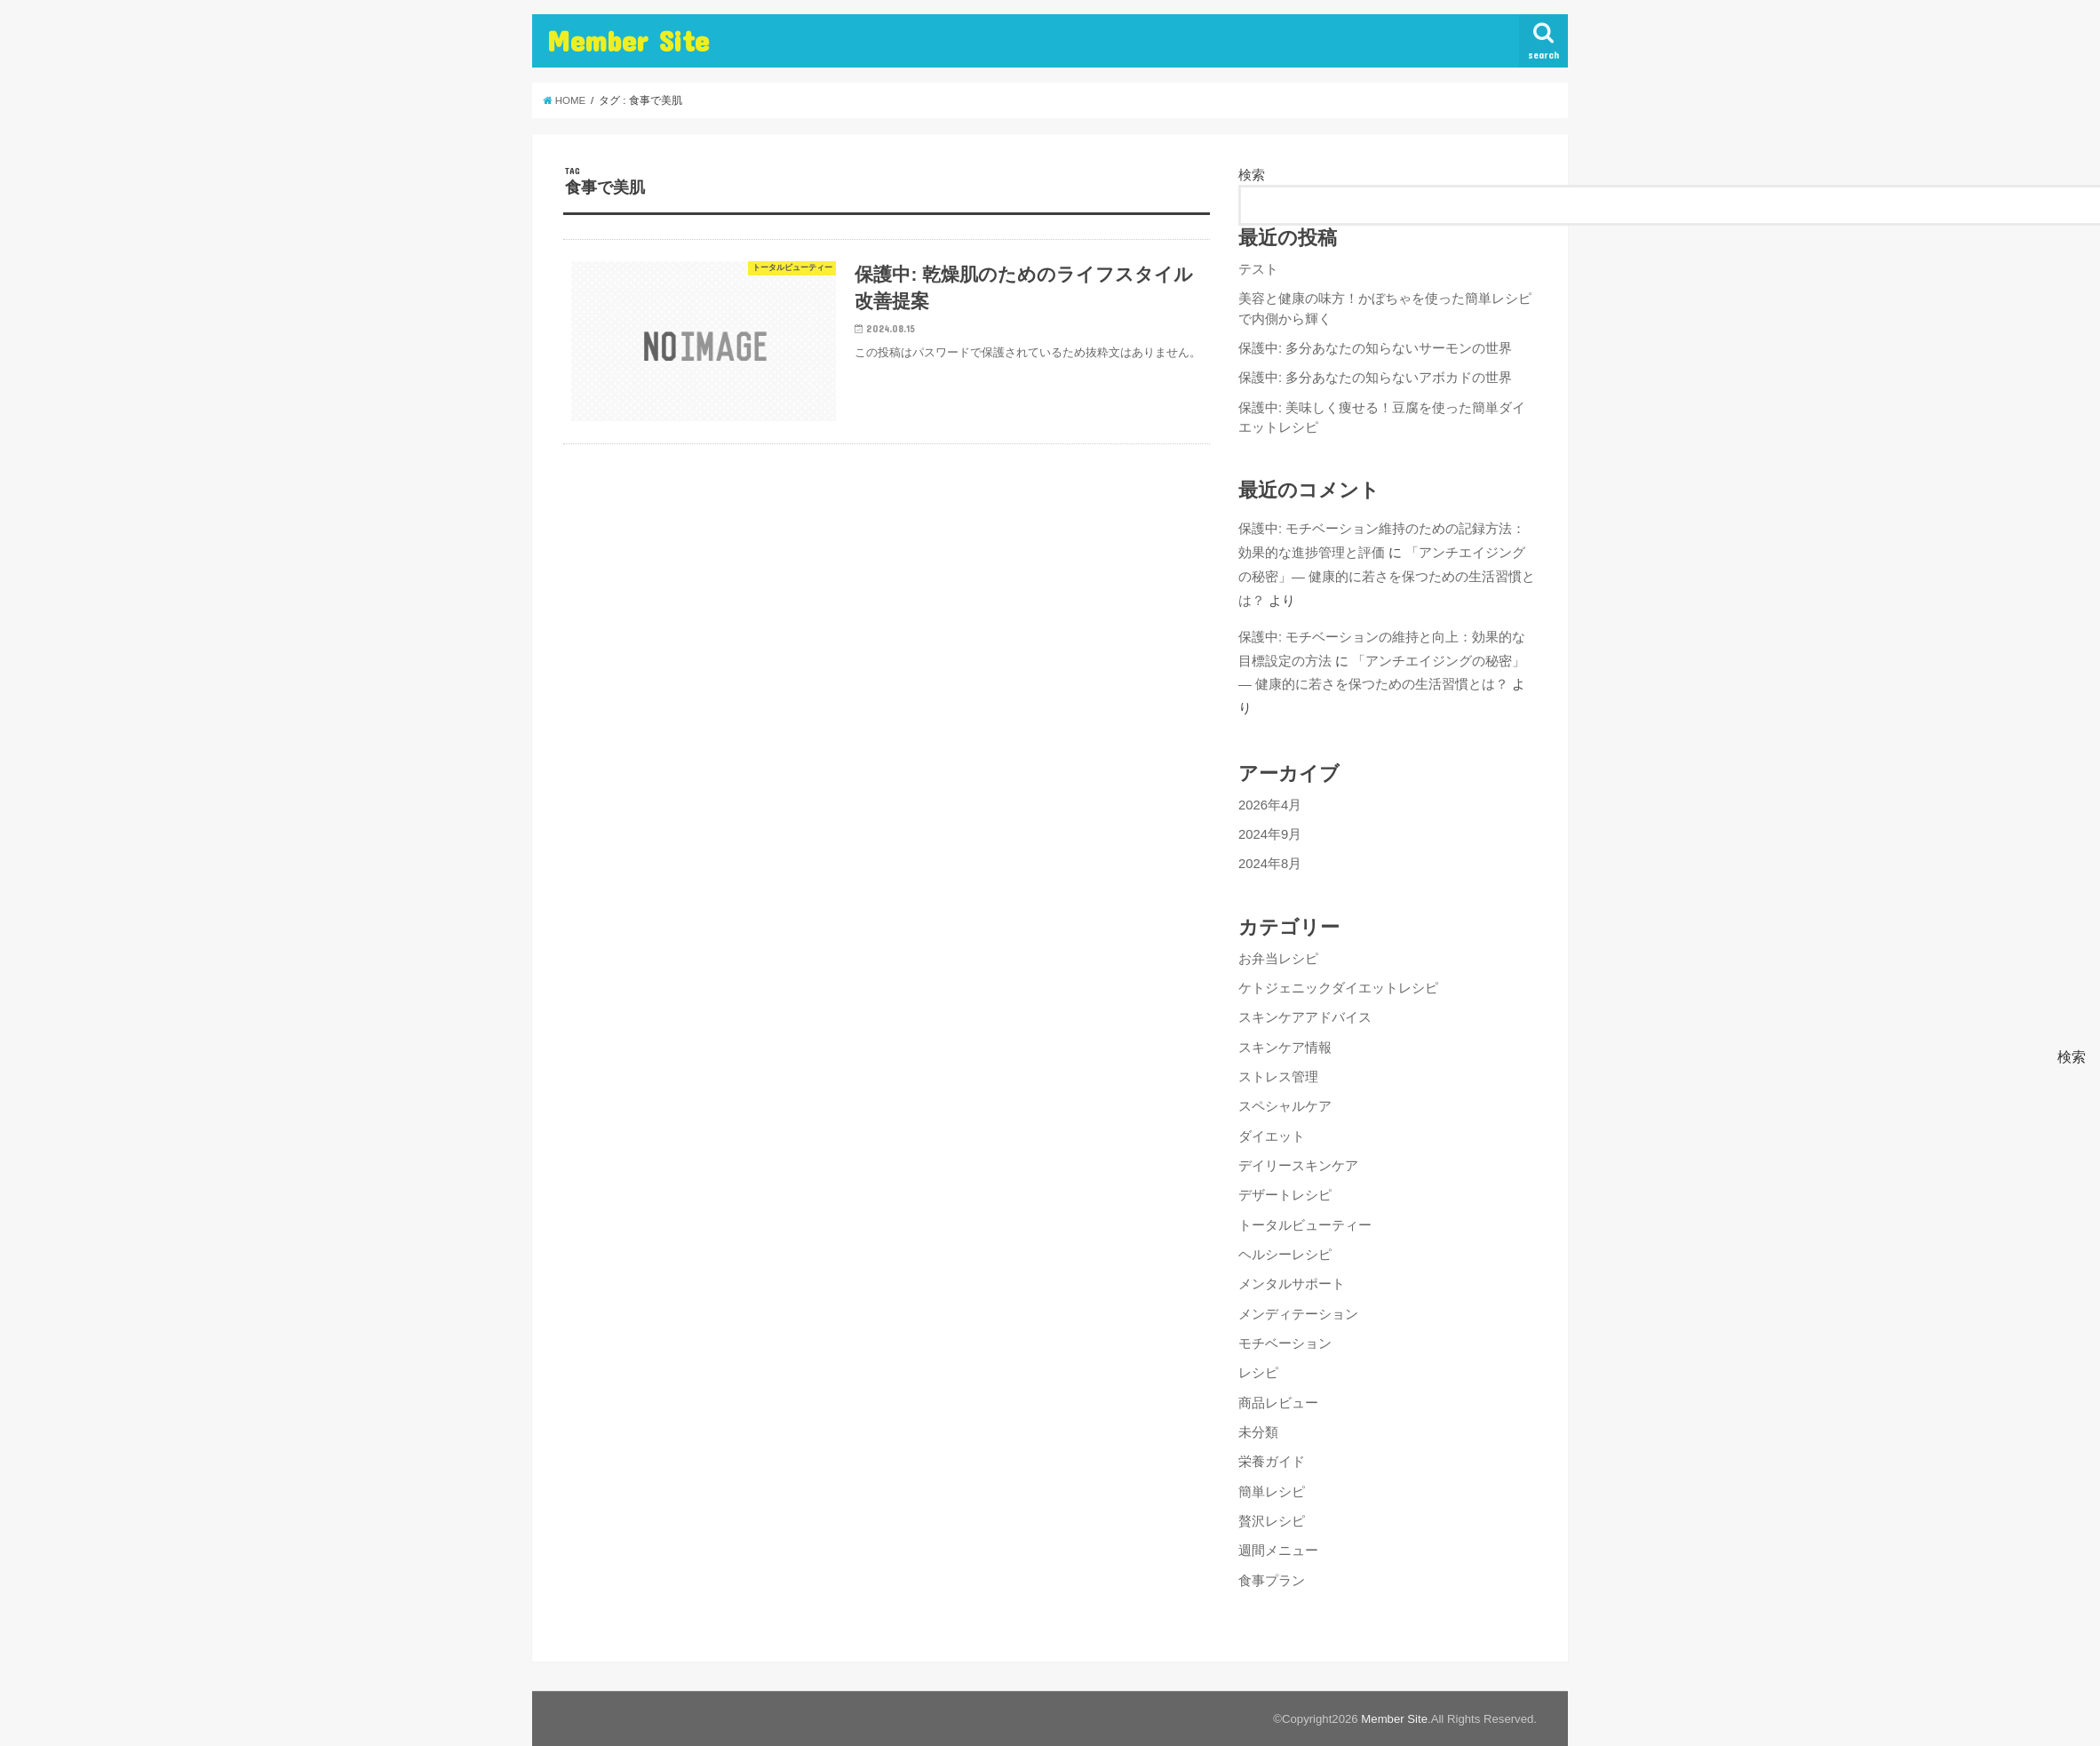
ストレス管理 (1278, 1077)
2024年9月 (1269, 834)
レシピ (1258, 1373)
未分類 (1258, 1432)
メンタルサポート (1291, 1284)
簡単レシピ (1271, 1492)
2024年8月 (1269, 864)
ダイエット (1271, 1136)
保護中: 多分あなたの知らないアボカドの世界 (1375, 378)
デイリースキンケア (1298, 1166)
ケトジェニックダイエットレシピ (1338, 988)
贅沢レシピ (1271, 1521)
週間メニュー (1278, 1550)
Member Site (627, 40)
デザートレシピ (1285, 1195)
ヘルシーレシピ (1285, 1255)
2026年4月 (1269, 805)
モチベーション (1285, 1343)
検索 (1251, 175)
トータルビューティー (1305, 1225)
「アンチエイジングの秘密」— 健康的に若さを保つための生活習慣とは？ (1386, 576)
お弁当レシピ (1278, 959)
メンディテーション (1298, 1314)
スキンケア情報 (1285, 1047)
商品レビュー (1278, 1403)
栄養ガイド (1271, 1462)
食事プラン (1271, 1581)
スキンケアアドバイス (1305, 1017)
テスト (1258, 269)
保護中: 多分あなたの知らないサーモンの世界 (1375, 348)
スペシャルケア (1285, 1106)
